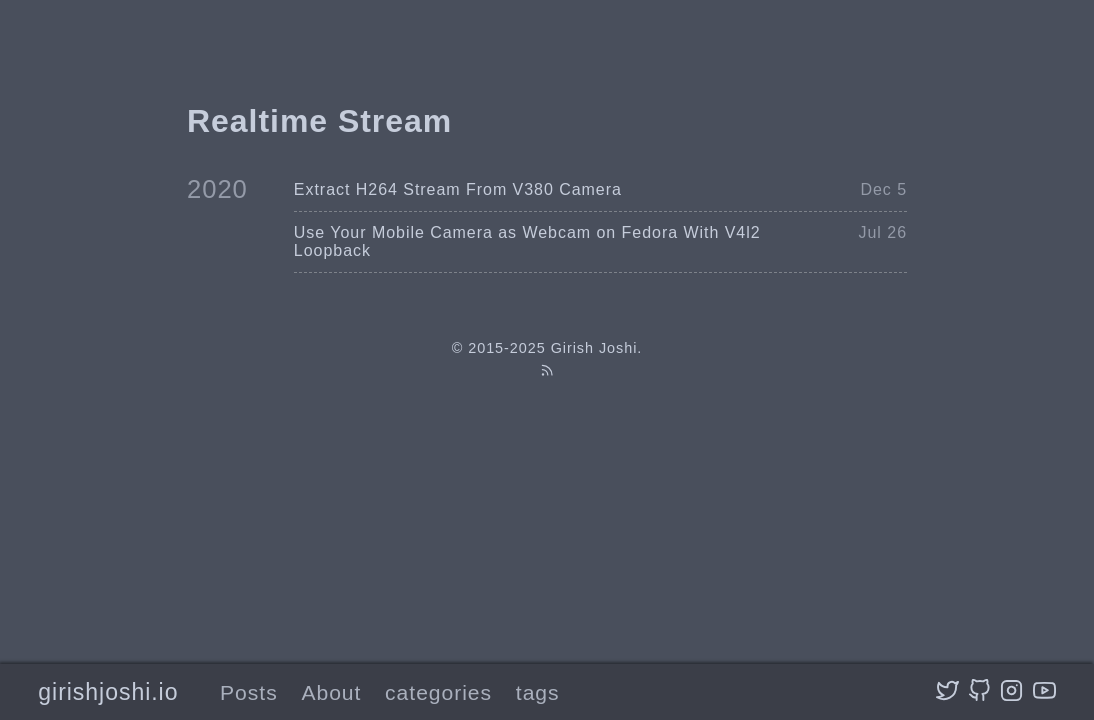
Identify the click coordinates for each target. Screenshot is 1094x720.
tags (538, 692)
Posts (249, 692)
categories (438, 692)
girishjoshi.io (108, 692)
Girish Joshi (594, 348)
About (331, 692)
